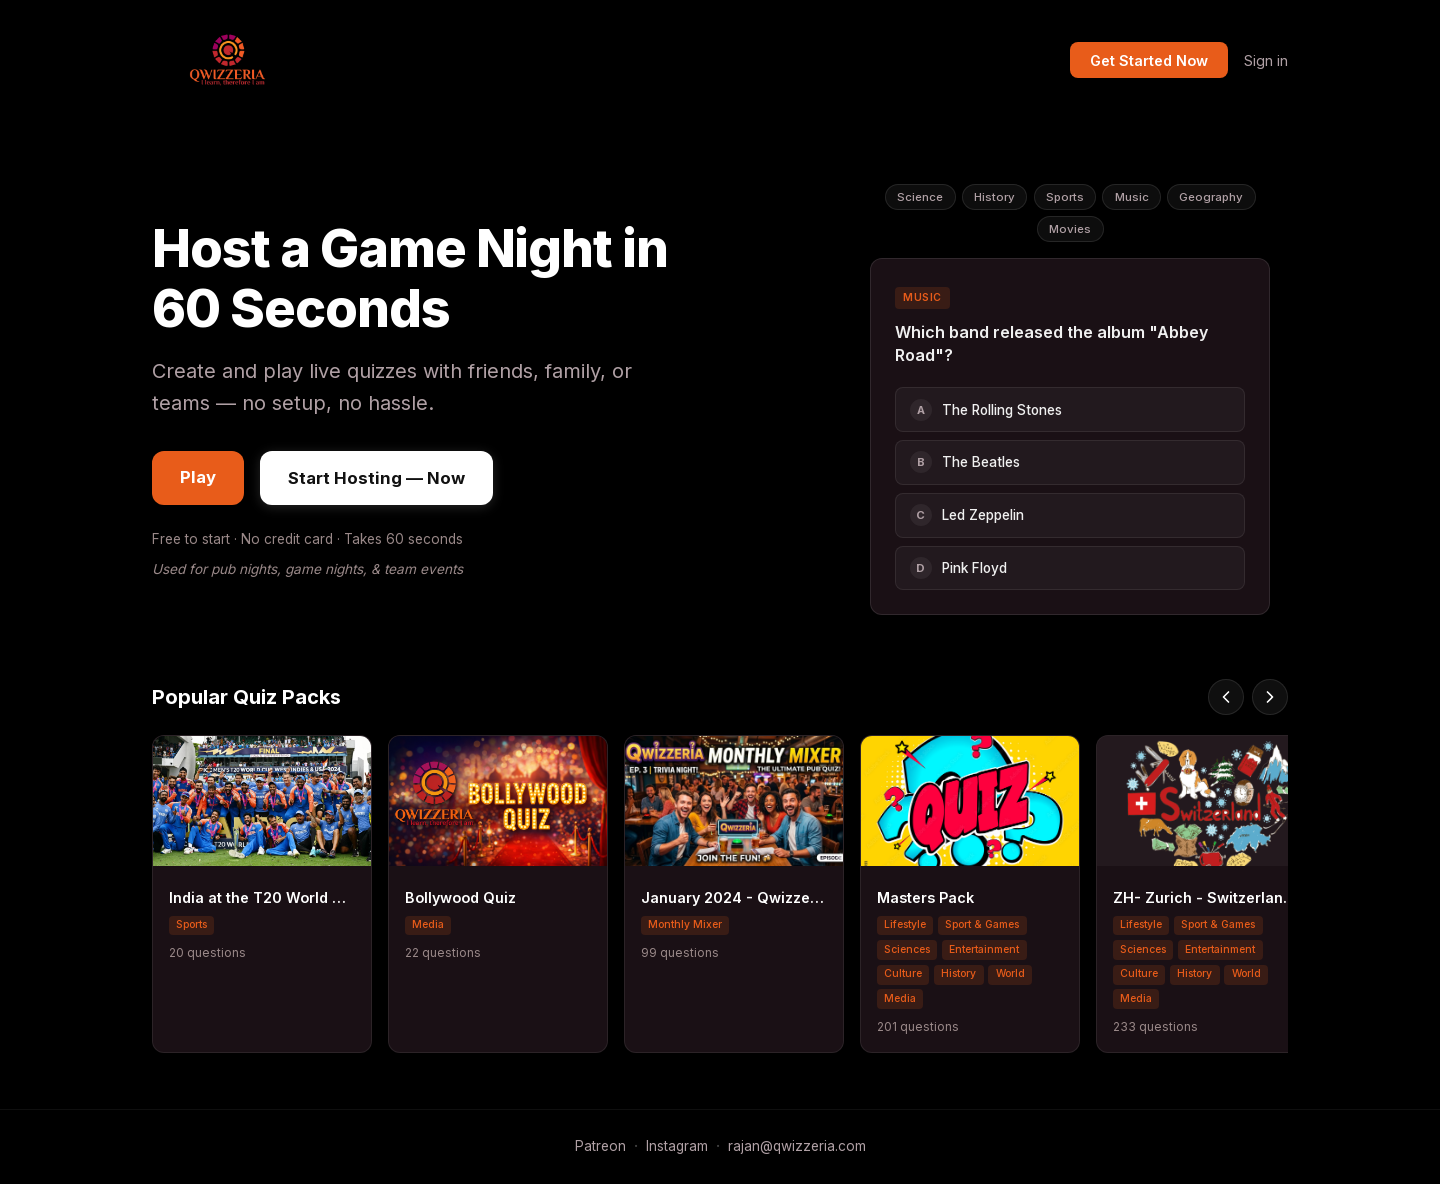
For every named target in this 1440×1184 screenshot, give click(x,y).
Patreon (600, 1146)
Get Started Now (1149, 60)
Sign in (1266, 60)
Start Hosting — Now (376, 478)
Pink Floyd (958, 568)
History (994, 197)
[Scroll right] (1270, 697)
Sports (1065, 197)
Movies (1070, 229)
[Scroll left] (1226, 697)
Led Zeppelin (967, 515)
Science (920, 197)
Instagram (677, 1146)
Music (1132, 197)
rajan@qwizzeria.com (797, 1146)
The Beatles (965, 462)
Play (198, 477)
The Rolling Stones (986, 410)
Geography (1211, 197)
